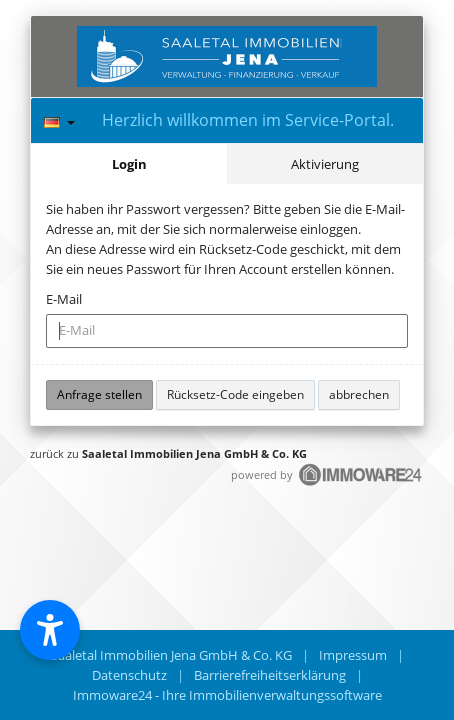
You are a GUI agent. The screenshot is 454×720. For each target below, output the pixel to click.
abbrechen (359, 394)
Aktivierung (325, 164)
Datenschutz (129, 675)
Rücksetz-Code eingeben (235, 394)
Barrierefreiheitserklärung (270, 675)
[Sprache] (59, 119)
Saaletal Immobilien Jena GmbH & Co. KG (194, 453)
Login (129, 164)
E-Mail (64, 299)
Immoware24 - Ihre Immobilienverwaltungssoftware (227, 695)
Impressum (353, 655)
